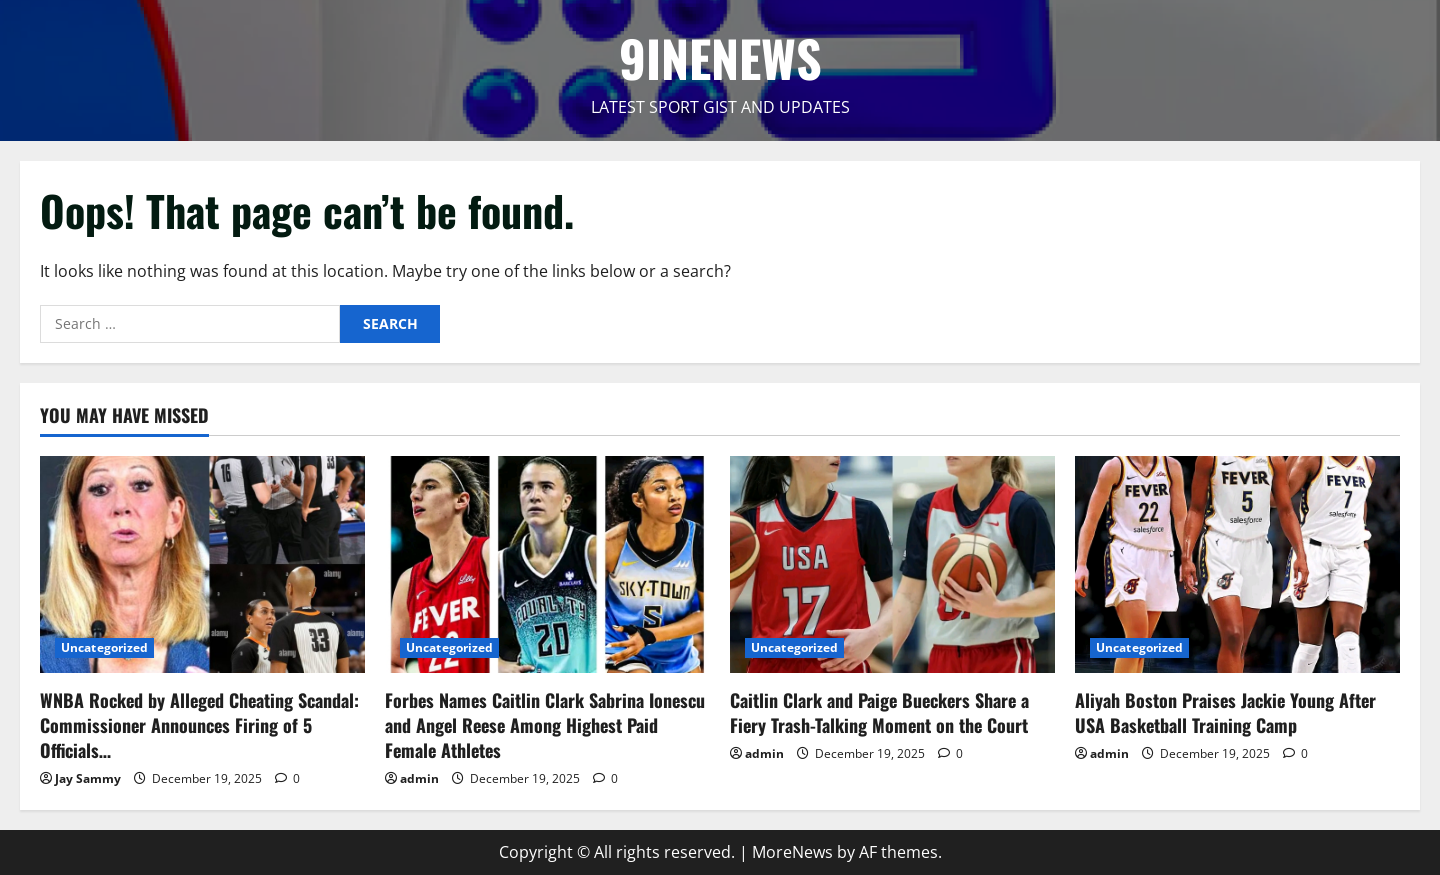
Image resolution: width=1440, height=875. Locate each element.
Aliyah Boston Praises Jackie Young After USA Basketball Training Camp (1225, 712)
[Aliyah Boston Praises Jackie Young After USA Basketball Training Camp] (1237, 564)
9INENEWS (720, 57)
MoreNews (792, 852)
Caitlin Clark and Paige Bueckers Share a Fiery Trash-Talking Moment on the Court (879, 712)
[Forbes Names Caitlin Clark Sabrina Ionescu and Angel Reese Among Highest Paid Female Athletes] (547, 564)
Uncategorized (104, 647)
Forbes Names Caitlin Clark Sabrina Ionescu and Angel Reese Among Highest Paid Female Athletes (545, 725)
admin (419, 778)
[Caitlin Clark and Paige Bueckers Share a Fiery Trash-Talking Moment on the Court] (892, 564)
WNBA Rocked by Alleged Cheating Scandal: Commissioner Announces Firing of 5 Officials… (199, 725)
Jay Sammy (88, 778)
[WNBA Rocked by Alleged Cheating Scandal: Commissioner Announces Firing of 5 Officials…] (202, 564)
